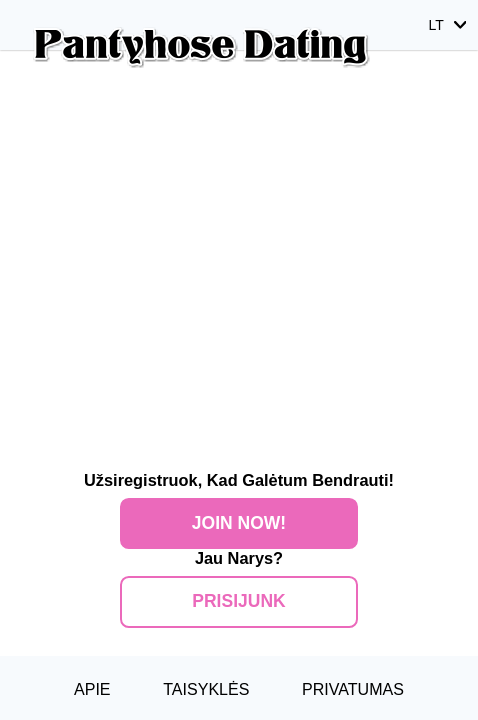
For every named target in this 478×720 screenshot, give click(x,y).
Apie (92, 689)
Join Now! (239, 523)
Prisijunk (238, 601)
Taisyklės (206, 689)
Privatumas (353, 689)
